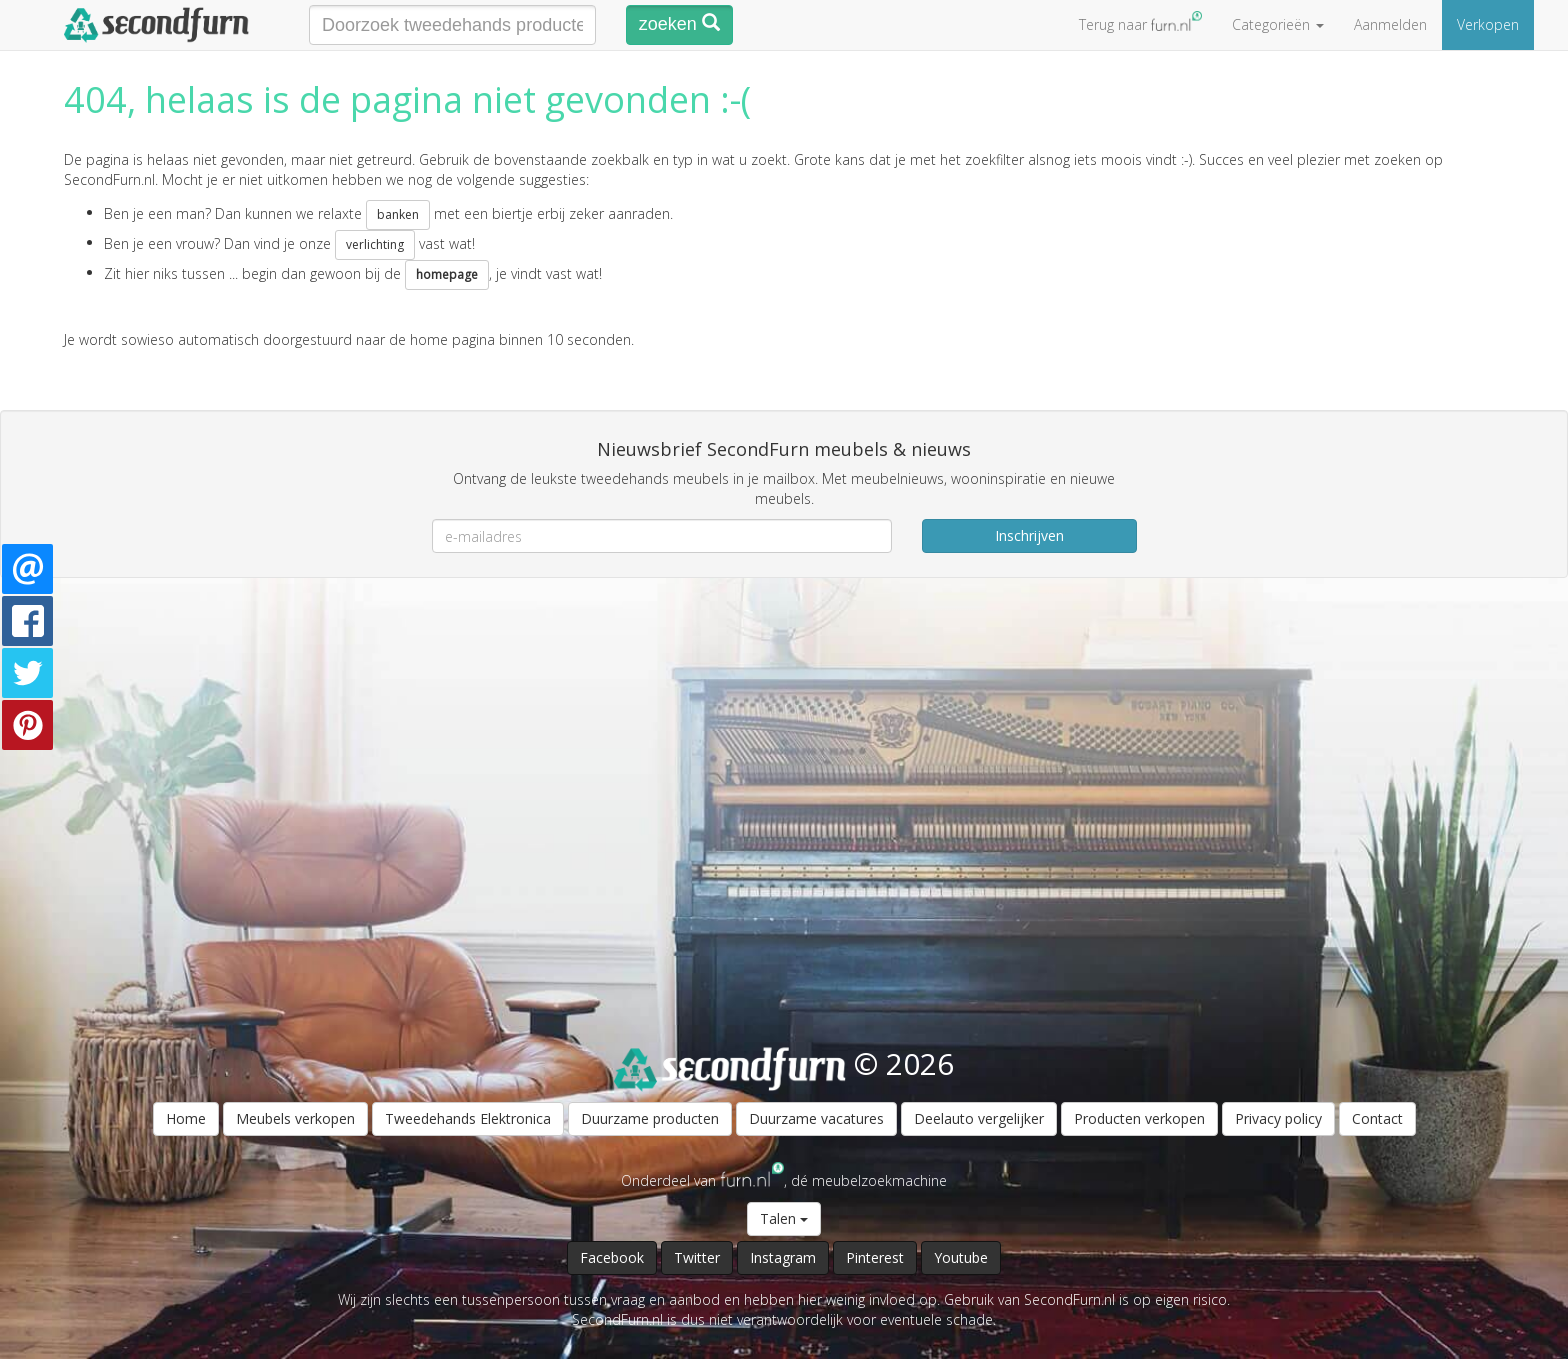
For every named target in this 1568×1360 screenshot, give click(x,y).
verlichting (375, 244)
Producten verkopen (1139, 1118)
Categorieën (1278, 24)
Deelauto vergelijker (979, 1118)
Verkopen (1488, 24)
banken (398, 214)
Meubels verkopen (295, 1118)
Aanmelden (1390, 24)
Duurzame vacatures (816, 1118)
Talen (784, 1218)
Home (186, 1118)
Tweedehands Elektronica (468, 1118)
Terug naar (1140, 22)
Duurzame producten (650, 1118)
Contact (1377, 1118)
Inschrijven (1029, 535)
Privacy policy (1278, 1118)
